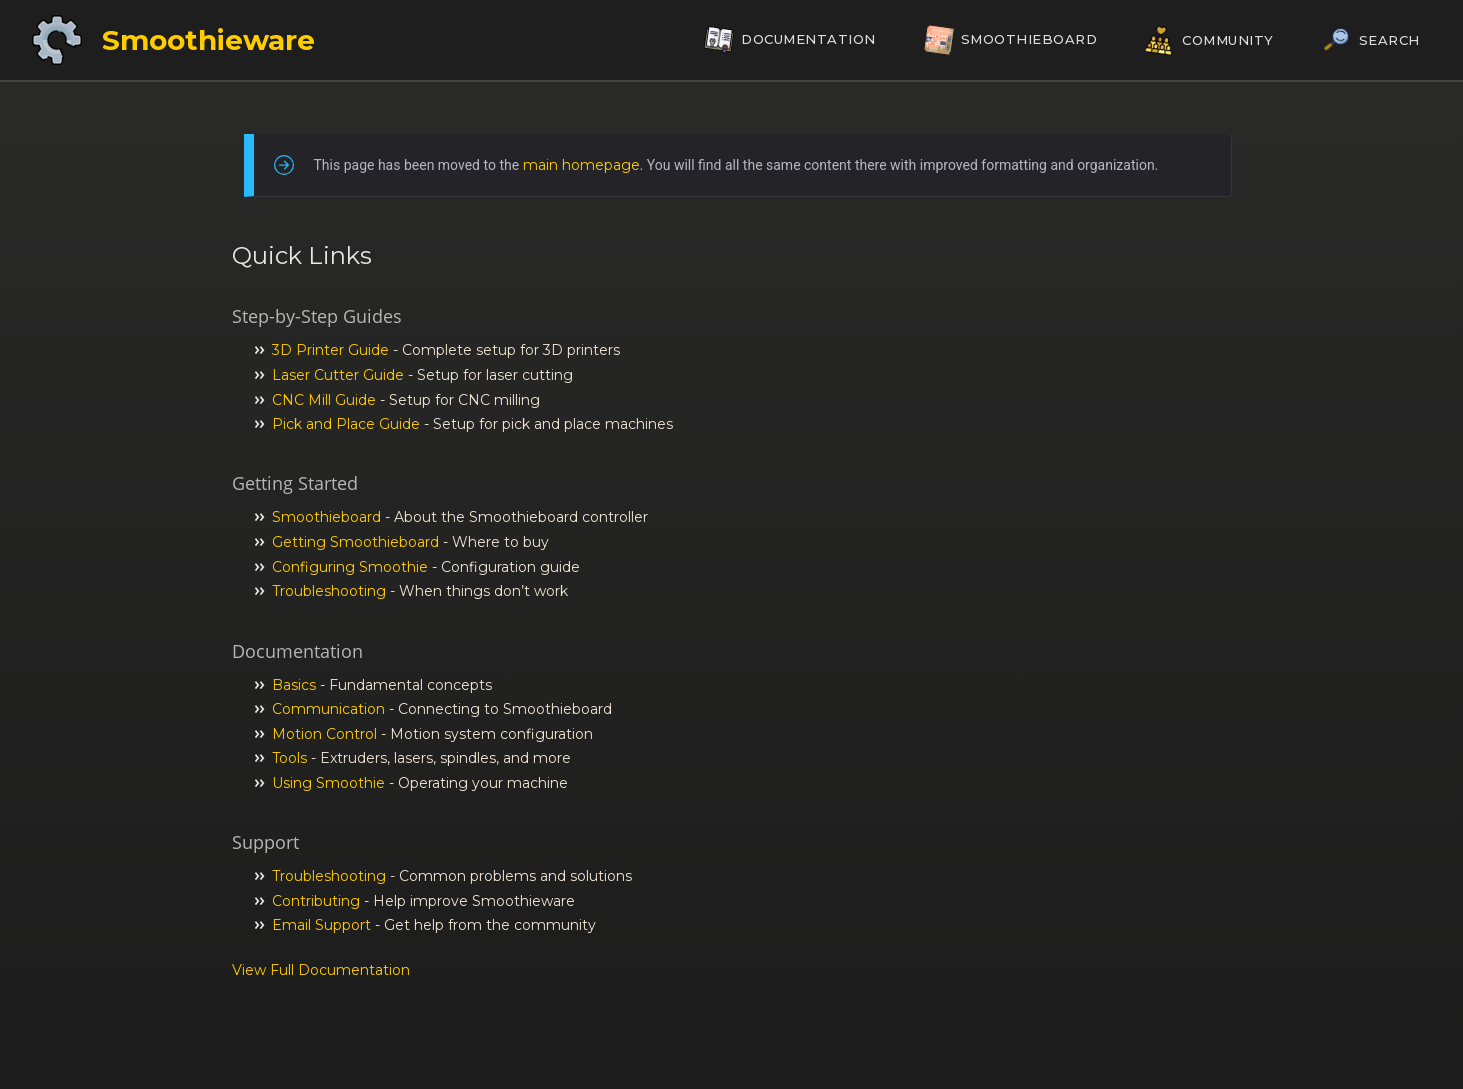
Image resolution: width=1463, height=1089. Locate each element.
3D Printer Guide (330, 350)
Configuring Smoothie (350, 567)
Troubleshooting (329, 591)
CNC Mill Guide (324, 400)
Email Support (321, 925)
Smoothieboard (326, 517)
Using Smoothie (328, 783)
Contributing (316, 901)
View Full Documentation (321, 970)
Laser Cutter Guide (338, 375)
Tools (289, 758)
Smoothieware (208, 40)
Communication (328, 709)
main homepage (581, 165)
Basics (294, 685)
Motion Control (324, 734)
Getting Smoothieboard (355, 542)
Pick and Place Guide (346, 424)
